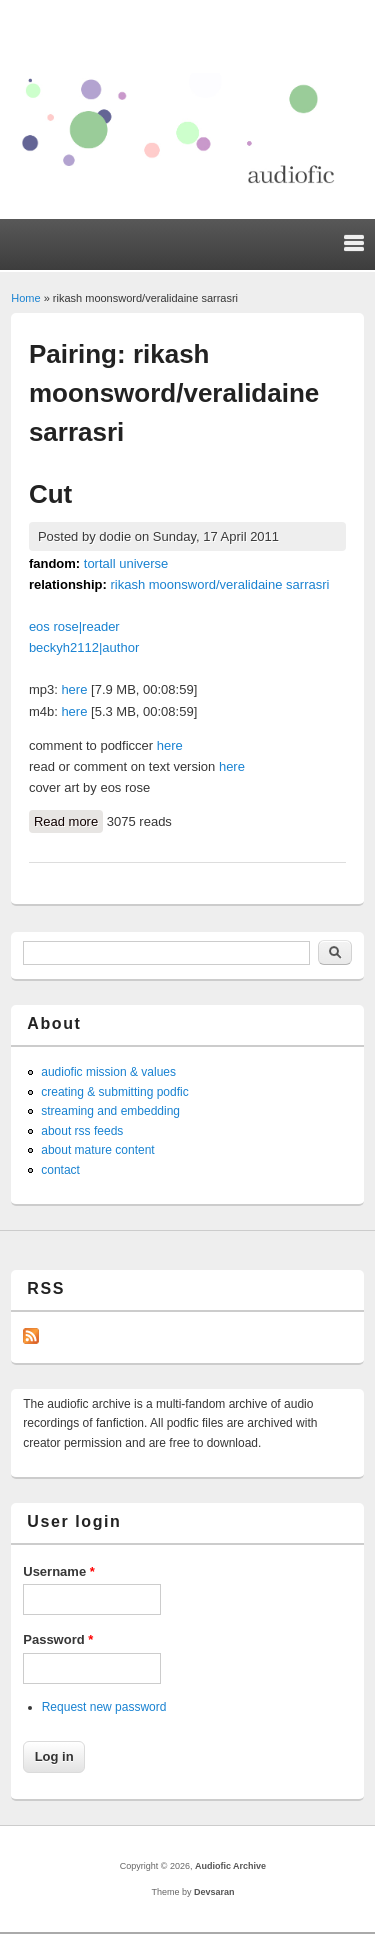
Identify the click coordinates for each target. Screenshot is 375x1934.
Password (58, 1639)
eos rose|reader (74, 626)
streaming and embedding (110, 1111)
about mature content (97, 1150)
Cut (50, 494)
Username (59, 1571)
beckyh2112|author (84, 647)
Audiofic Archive (230, 1866)
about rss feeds (82, 1131)
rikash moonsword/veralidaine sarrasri (220, 584)
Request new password (104, 1707)
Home (25, 298)
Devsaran (214, 1892)
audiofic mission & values (108, 1072)
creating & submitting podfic (114, 1092)
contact (60, 1170)
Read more (68, 820)
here (74, 689)
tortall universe (126, 563)
